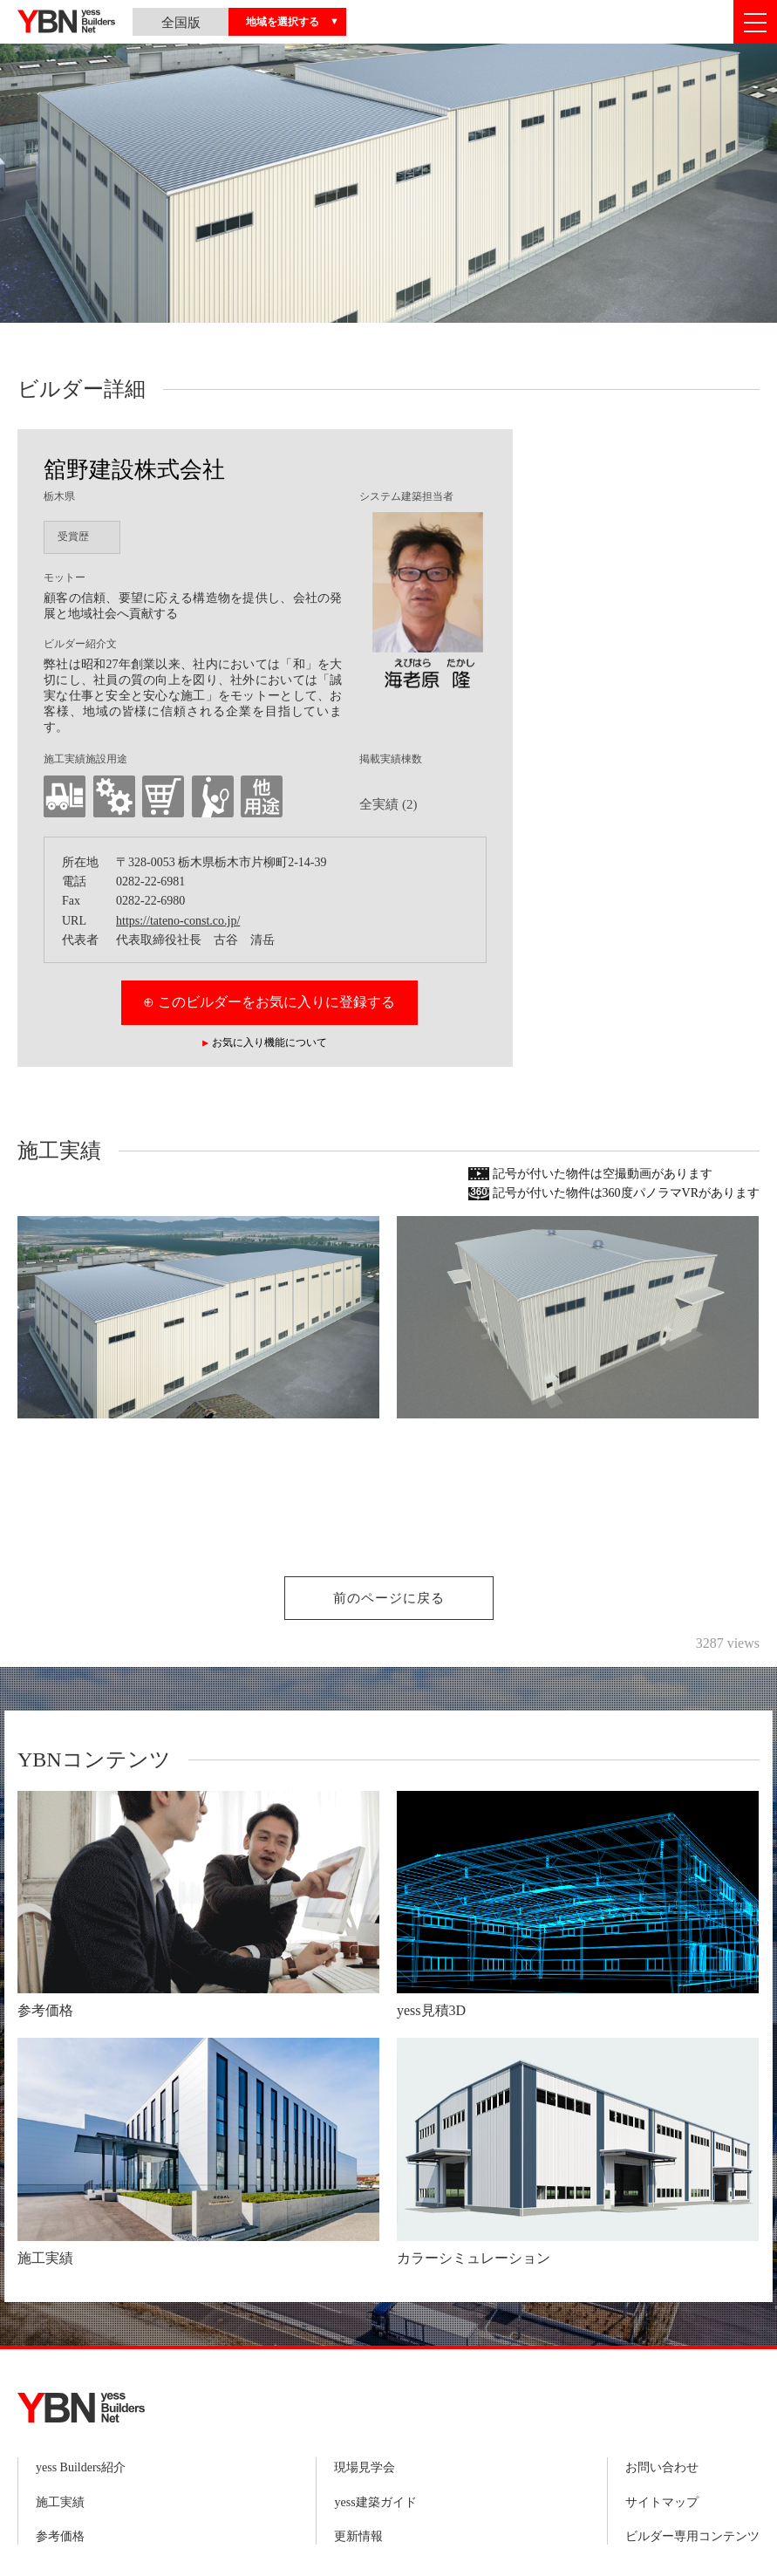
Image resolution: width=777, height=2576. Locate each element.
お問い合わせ (662, 2467)
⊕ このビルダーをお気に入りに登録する (269, 1001)
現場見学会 (364, 2467)
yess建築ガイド (375, 2502)
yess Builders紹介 (81, 2467)
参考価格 (60, 2536)
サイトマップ (662, 2502)
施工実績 (60, 2502)
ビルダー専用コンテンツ (692, 2536)
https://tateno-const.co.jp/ (178, 920)
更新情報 (358, 2536)
